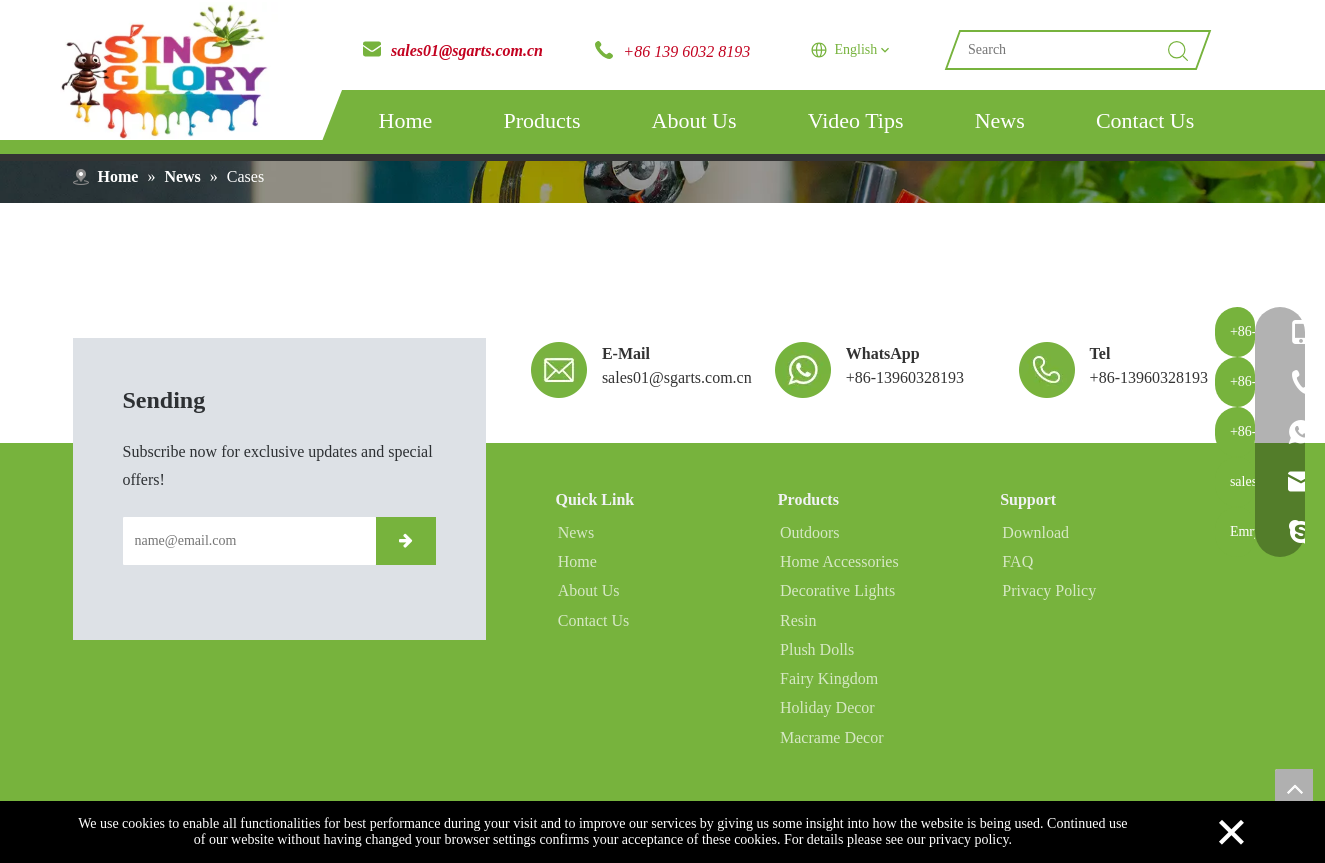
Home (406, 120)
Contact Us (1145, 120)
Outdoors (808, 542)
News (1000, 120)
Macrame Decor (830, 744)
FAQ (1015, 571)
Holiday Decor (825, 715)
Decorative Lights (835, 600)
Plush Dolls (815, 657)
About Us (694, 120)
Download (1033, 542)
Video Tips (856, 120)
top (1294, 788)
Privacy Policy (1047, 600)
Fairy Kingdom (827, 686)
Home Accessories (837, 571)
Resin (796, 628)
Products (541, 120)
